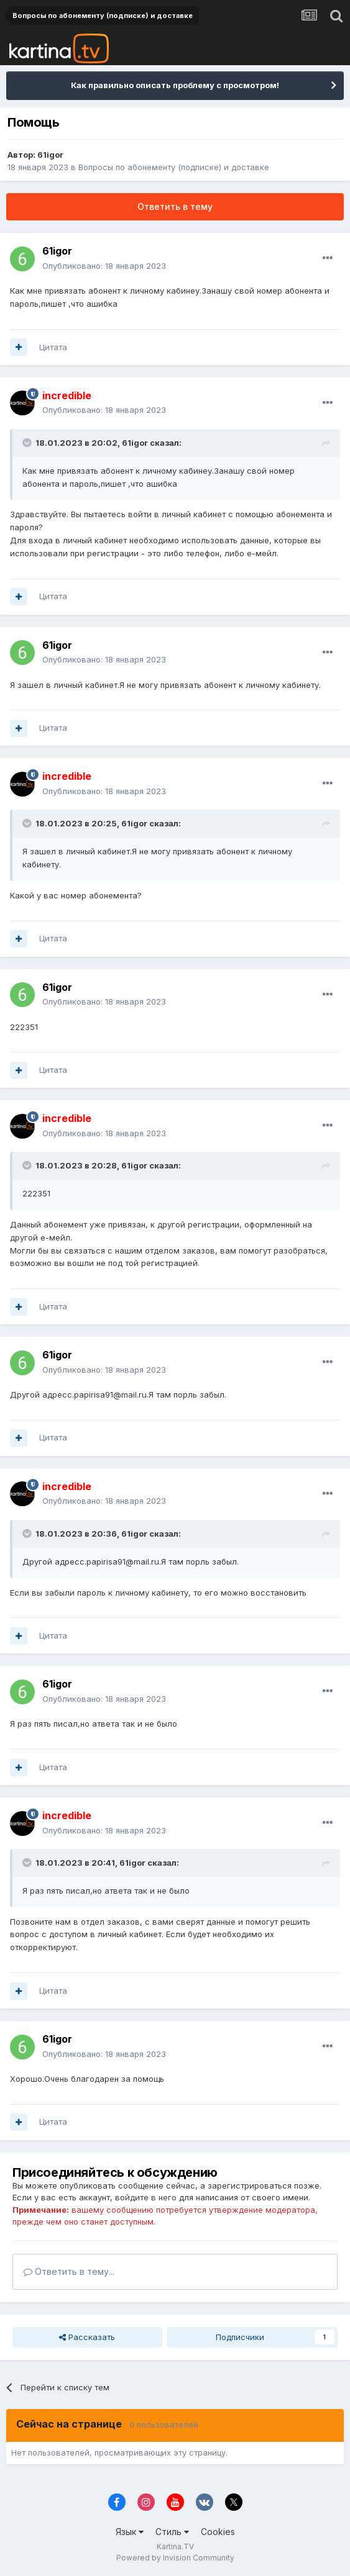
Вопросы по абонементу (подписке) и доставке (173, 167)
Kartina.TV (175, 2546)
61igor (50, 155)
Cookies (218, 2531)
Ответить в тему (175, 206)
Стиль (172, 2531)
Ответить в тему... (69, 2271)
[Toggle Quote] (28, 443)
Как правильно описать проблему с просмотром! (175, 85)
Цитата (53, 347)
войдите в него (146, 2197)
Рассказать (87, 2337)
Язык (130, 2531)
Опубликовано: (104, 266)
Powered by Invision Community (175, 2557)
